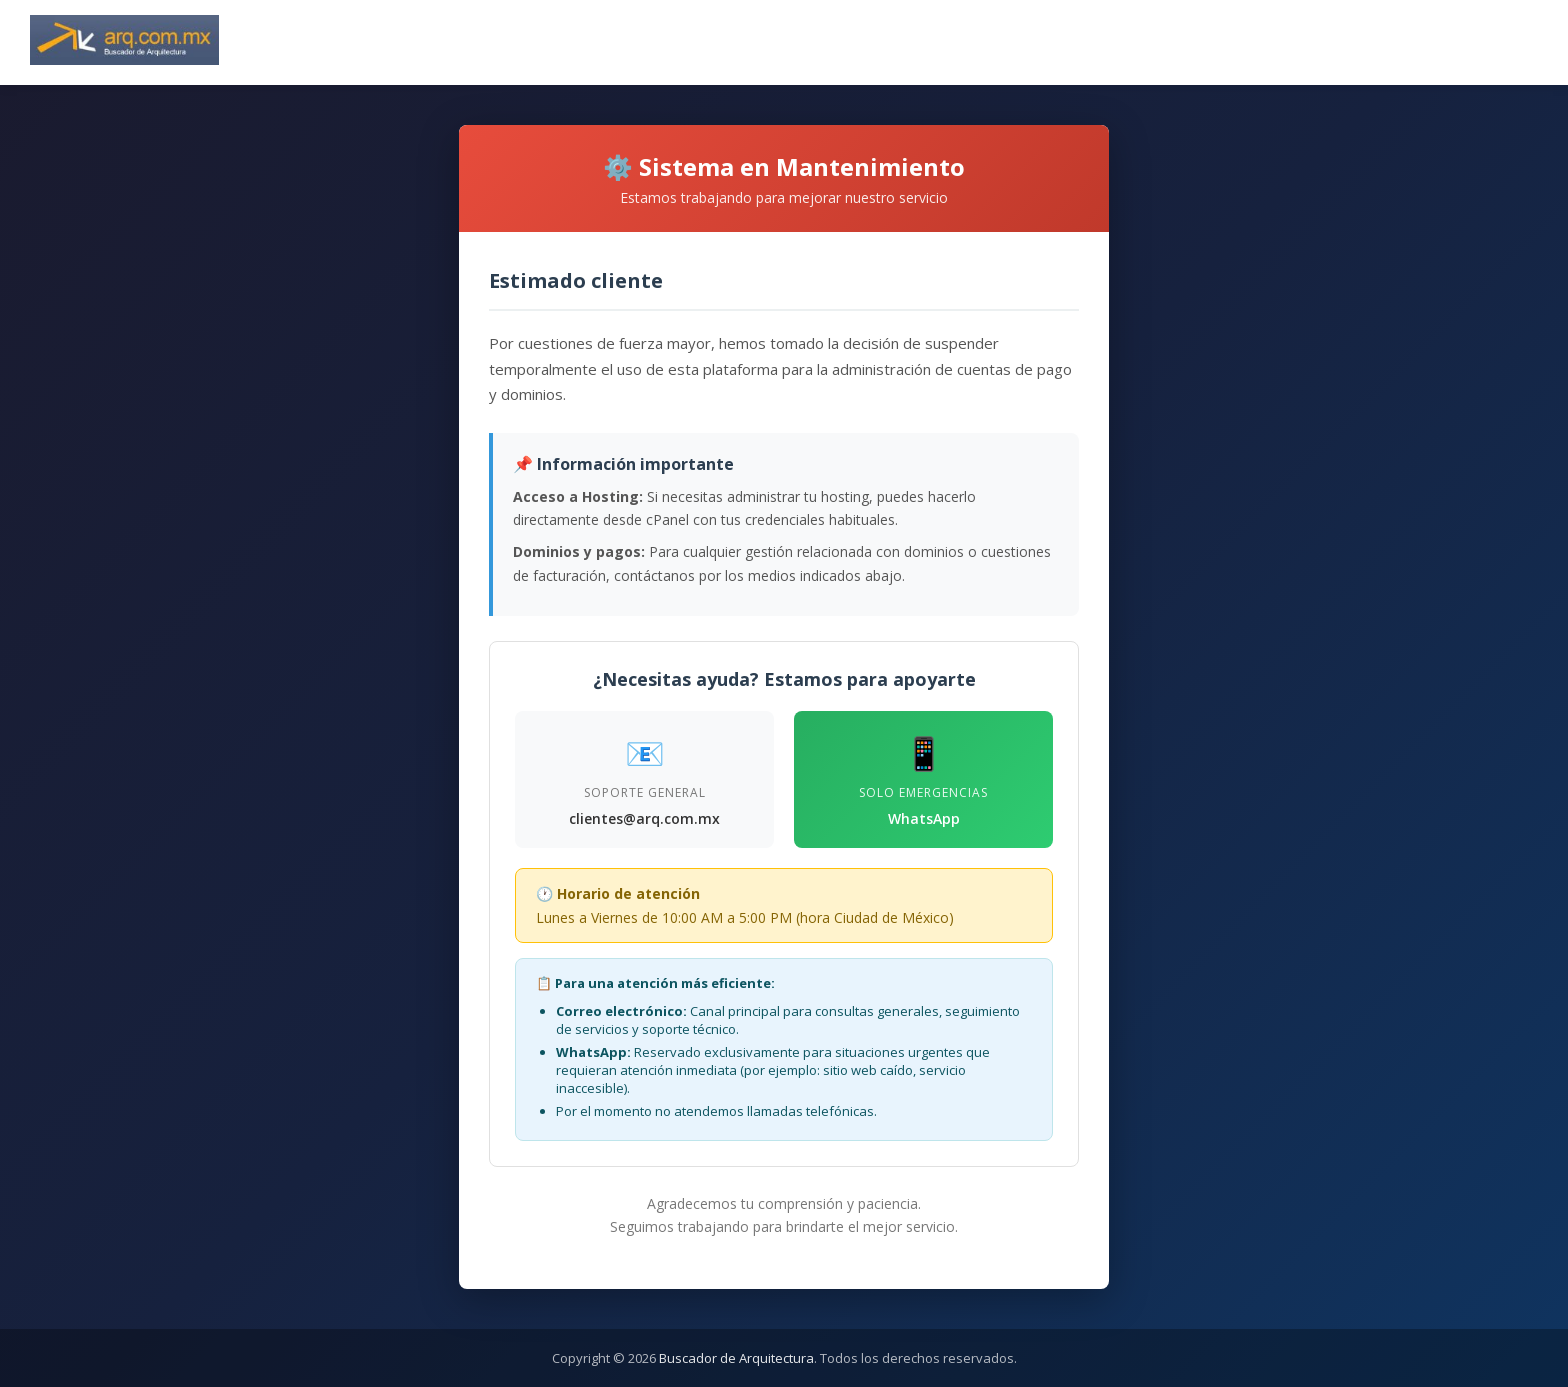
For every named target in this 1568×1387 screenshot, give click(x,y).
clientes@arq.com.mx (644, 818)
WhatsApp (924, 818)
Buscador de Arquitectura (736, 1358)
